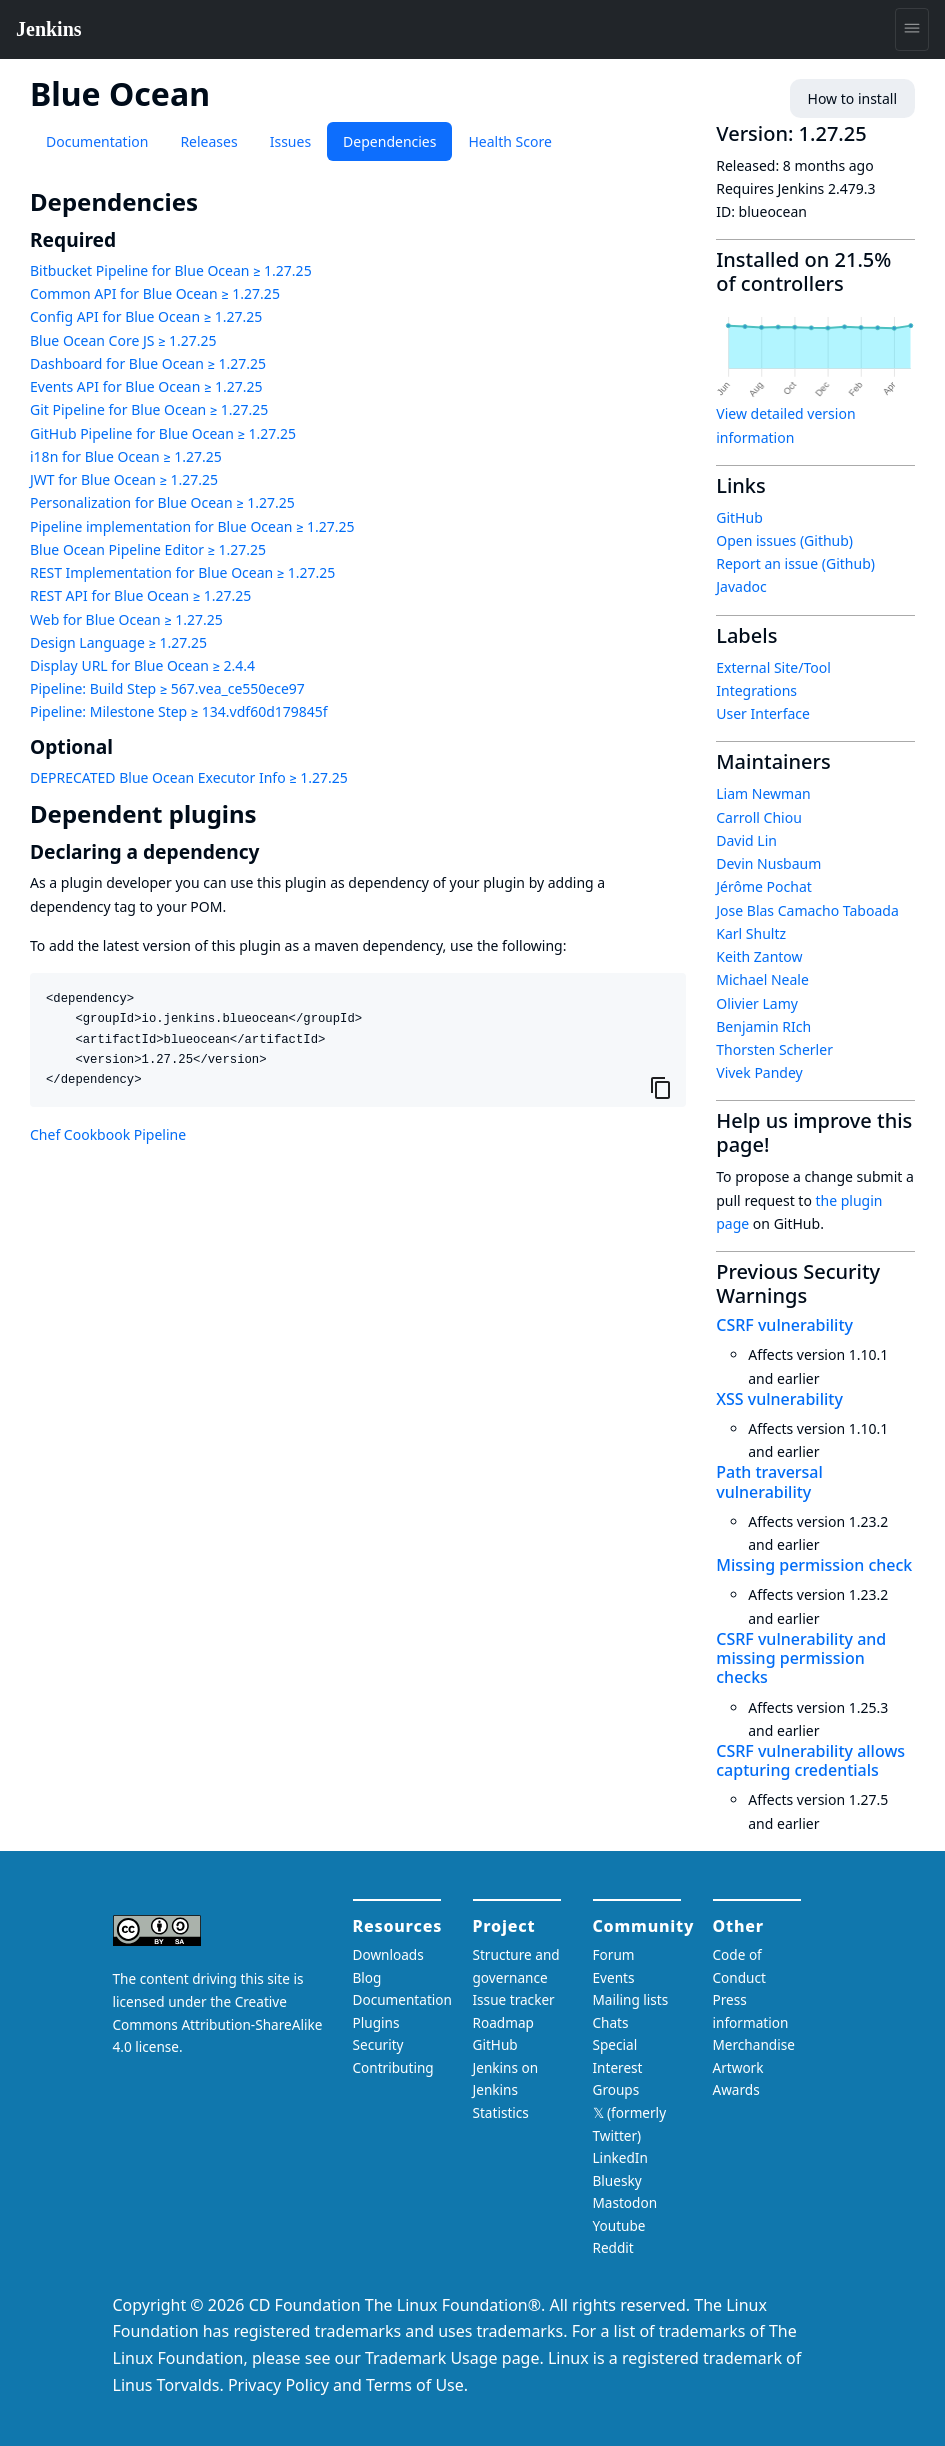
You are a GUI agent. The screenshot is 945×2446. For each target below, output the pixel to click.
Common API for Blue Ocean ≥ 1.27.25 (155, 293)
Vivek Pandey (759, 1072)
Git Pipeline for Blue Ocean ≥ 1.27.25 (149, 409)
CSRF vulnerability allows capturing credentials (810, 1760)
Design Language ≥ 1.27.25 (118, 642)
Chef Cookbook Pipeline (108, 1134)
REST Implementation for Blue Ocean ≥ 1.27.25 (182, 572)
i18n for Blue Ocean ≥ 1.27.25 (126, 456)
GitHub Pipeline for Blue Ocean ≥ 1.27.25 (163, 433)
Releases (208, 141)
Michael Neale (762, 979)
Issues (290, 141)
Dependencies (389, 141)
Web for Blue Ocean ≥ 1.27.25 (126, 619)
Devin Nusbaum (768, 863)
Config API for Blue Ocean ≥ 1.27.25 (146, 316)
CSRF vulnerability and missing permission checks (801, 1658)
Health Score (509, 141)
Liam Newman (763, 793)
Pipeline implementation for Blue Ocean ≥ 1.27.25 (192, 526)
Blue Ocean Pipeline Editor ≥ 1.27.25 (148, 549)
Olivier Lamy (757, 1003)
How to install (852, 98)
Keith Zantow (759, 956)
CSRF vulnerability (784, 1325)
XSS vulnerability (779, 1399)
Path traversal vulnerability (769, 1481)
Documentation (97, 141)
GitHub (739, 517)
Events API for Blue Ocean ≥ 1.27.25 (146, 386)
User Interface (763, 713)
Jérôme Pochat (764, 886)
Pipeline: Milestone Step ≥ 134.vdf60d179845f (179, 711)
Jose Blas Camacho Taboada (807, 910)
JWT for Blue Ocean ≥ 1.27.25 (124, 479)
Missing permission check (814, 1565)
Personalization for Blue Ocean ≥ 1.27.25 (162, 502)
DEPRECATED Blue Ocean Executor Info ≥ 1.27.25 (189, 777)
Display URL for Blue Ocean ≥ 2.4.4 (142, 665)
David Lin (746, 840)
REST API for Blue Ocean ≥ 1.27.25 (140, 595)
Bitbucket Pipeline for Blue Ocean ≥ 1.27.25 (171, 270)
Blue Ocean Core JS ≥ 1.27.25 (123, 340)
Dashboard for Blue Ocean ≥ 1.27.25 (148, 363)
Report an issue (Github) (795, 563)
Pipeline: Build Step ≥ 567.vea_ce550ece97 (167, 688)
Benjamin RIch (763, 1026)
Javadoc (741, 586)
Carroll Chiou (759, 817)
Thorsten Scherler (774, 1049)
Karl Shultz (751, 933)
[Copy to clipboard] (661, 1087)
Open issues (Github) (784, 540)
